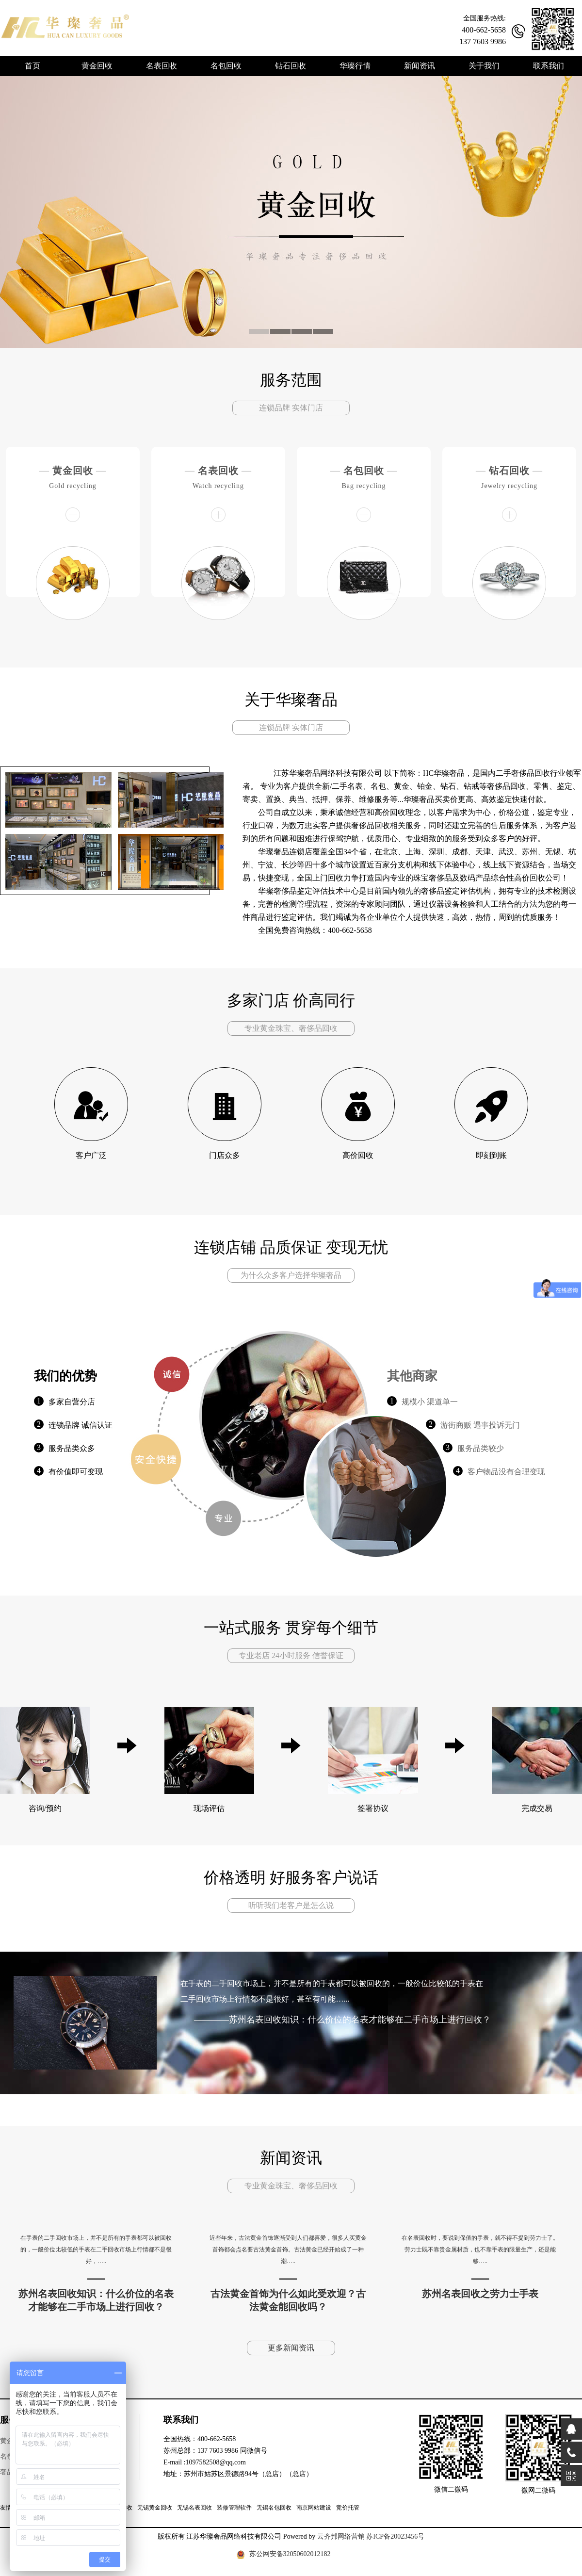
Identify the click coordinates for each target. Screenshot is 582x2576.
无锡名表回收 (194, 2507)
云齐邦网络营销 (341, 2536)
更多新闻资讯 (291, 2348)
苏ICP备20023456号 (395, 2536)
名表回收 (218, 470)
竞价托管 (347, 2507)
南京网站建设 (313, 2507)
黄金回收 (72, 470)
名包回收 (363, 470)
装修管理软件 (234, 2507)
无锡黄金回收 (154, 2507)
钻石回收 (509, 470)
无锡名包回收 (274, 2507)
